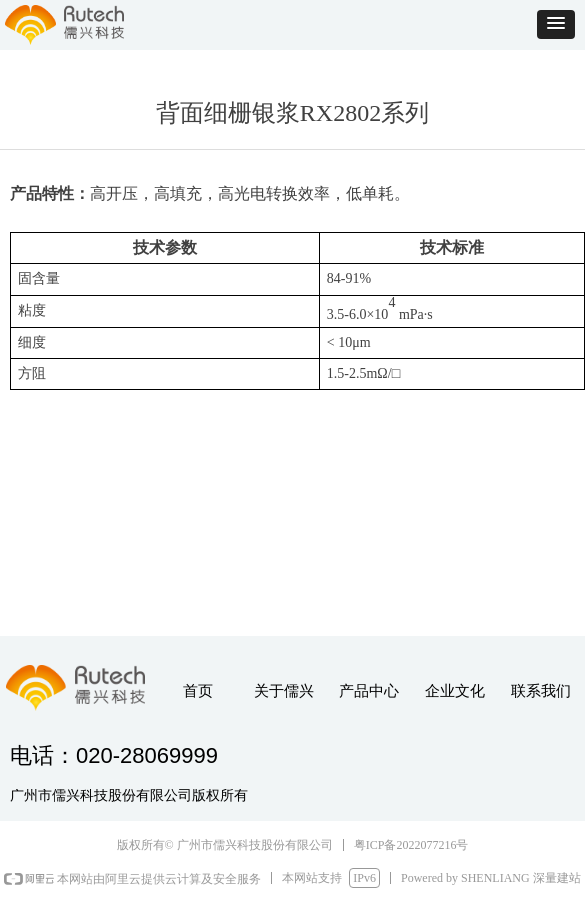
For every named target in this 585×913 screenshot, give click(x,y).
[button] (556, 24)
